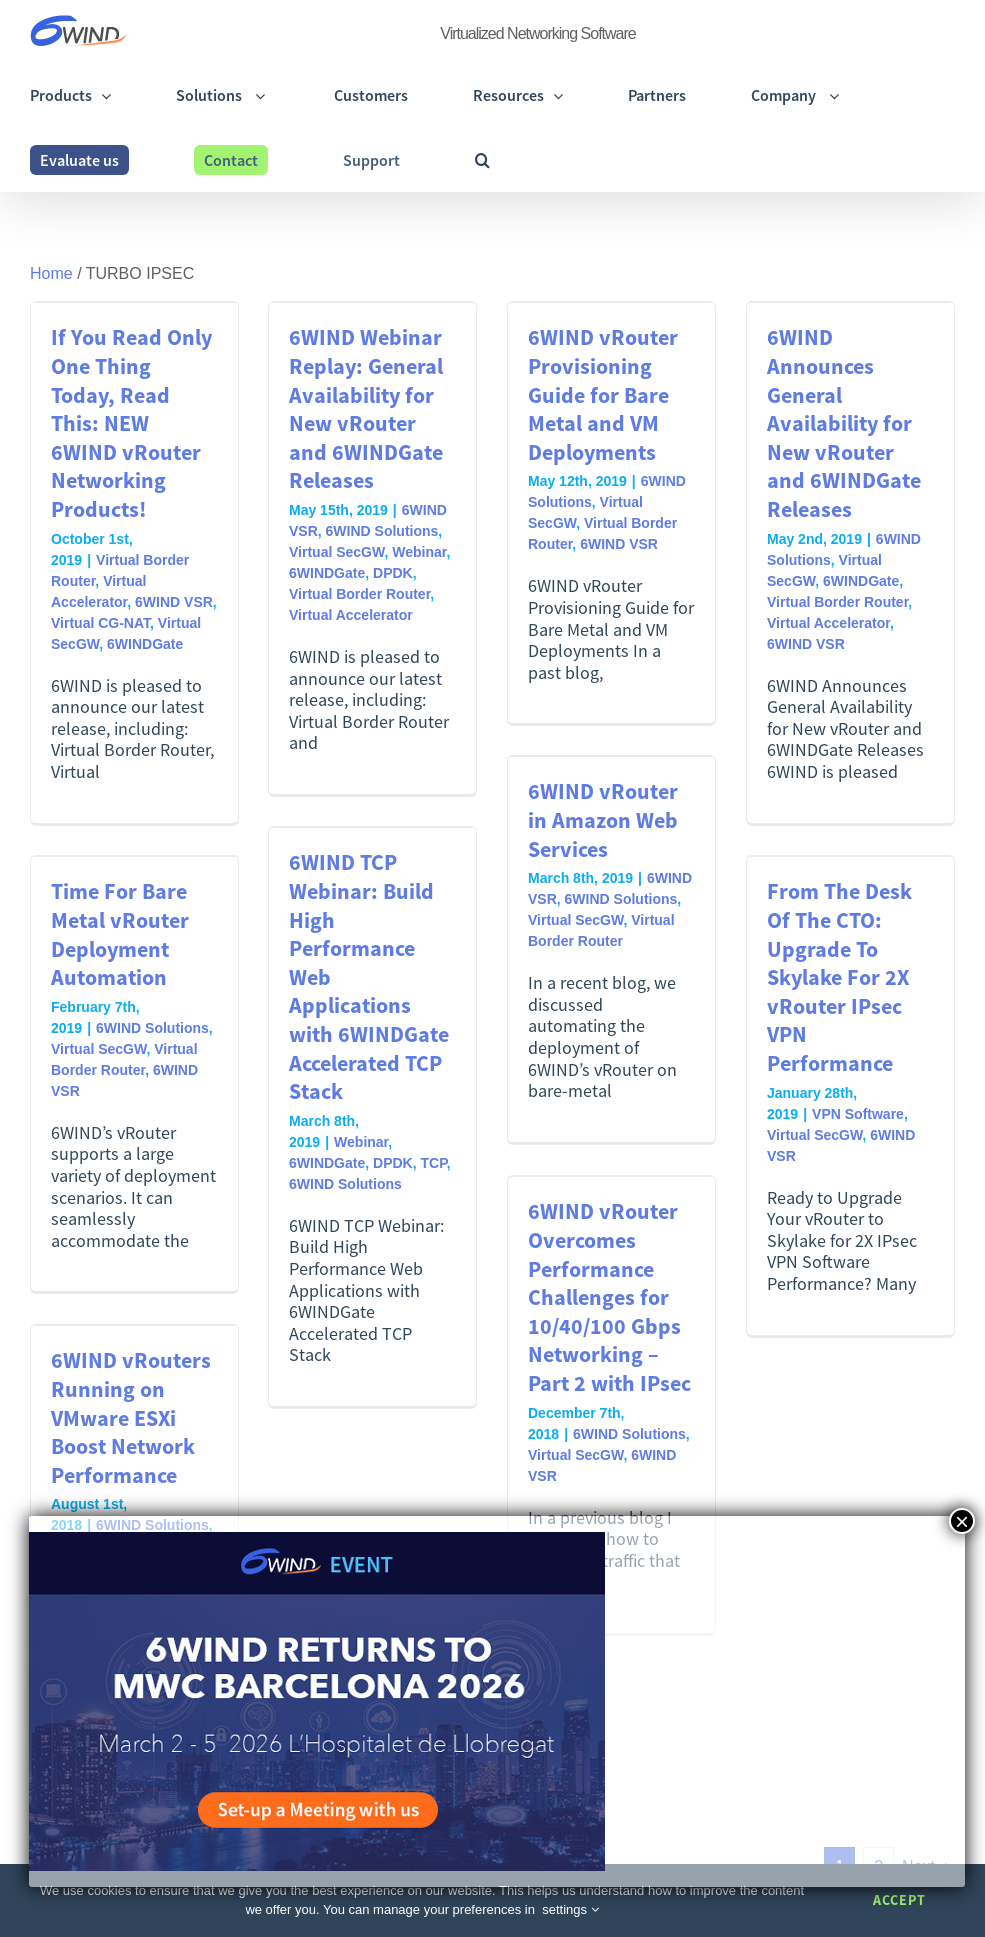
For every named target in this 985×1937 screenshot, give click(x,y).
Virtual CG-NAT (100, 623)
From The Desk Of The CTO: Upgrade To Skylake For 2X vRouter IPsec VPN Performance (839, 977)
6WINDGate (145, 644)
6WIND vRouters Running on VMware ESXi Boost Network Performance (131, 1417)
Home (51, 273)
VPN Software (858, 1114)
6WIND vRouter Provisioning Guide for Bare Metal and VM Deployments (603, 394)
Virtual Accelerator (351, 615)
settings (570, 1909)
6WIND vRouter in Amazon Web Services (603, 819)
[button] (482, 159)
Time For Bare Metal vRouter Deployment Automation (120, 934)
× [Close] (962, 1521)
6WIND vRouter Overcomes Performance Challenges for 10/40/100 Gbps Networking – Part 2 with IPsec (609, 1297)
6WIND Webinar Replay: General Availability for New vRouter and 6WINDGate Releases (366, 408)
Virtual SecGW (336, 552)
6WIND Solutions (382, 531)
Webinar (419, 552)
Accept (899, 1900)
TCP (433, 1163)
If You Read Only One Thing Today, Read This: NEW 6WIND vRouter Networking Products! (131, 423)
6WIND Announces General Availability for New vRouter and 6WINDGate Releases (844, 423)
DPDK (393, 573)
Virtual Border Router (359, 594)
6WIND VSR (174, 602)
